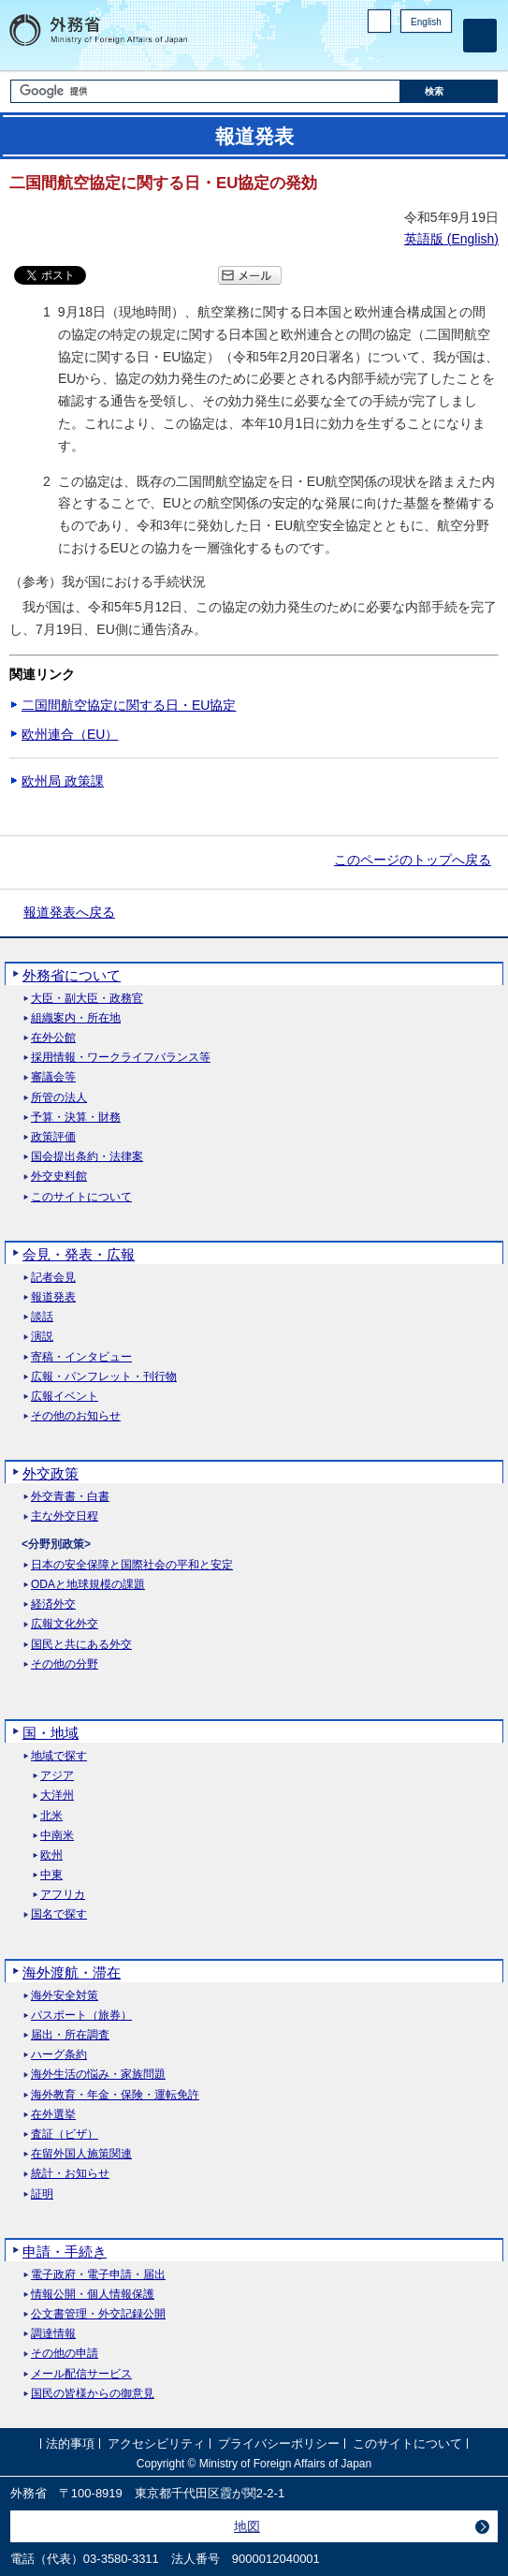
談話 (42, 1317)
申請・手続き (64, 2252)
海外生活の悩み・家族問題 (98, 2074)
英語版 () (451, 238)
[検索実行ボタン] (449, 91)
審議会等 (53, 1077)
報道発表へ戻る (69, 912)
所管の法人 (59, 1098)
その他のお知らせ (76, 1416)
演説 (42, 1337)
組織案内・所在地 (76, 1018)
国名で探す (59, 1914)
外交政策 (50, 1473)
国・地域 (50, 1733)
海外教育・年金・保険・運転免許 (115, 2095)
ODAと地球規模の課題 (88, 1585)
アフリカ (62, 1895)
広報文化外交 (64, 1624)
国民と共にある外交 (81, 1645)
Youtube (441, 52)
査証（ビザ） (64, 2134)
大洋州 (57, 1795)
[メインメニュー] (480, 35)
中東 (51, 1875)
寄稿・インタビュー (81, 1357)
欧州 (51, 1855)
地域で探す (59, 1756)
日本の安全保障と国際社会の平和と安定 (132, 1565)
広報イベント (64, 1397)
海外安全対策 (64, 1996)
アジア (57, 1776)
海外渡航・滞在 (71, 1972)
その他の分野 (64, 1664)
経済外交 (53, 1604)
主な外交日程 (64, 1516)
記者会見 (53, 1278)
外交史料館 (59, 1176)
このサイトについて (81, 1197)
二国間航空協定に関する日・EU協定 (129, 705)
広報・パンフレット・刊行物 (104, 1377)
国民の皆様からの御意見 (92, 2394)
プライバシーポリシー (279, 2443)
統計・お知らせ (70, 2174)
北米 (51, 1816)
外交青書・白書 (70, 1497)
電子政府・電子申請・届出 (98, 2275)
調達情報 (53, 2334)
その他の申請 (64, 2354)
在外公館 (53, 1038)
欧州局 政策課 (63, 780)
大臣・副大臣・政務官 (87, 999)
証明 (42, 2194)
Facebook (393, 52)
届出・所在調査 (70, 2035)
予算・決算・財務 (76, 1117)
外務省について (71, 975)
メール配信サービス (81, 2374)
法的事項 (70, 2443)
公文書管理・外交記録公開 (98, 2314)
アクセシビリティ (156, 2443)
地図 (247, 2526)
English (426, 22)
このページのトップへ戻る (412, 859)
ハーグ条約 (59, 2055)
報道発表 (53, 1297)
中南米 (57, 1836)
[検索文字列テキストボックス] (205, 91)
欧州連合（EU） (70, 734)
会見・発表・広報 (78, 1254)
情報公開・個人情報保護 (92, 2295)
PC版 (379, 21)
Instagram (417, 52)
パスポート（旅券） (81, 2015)
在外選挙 (53, 2115)
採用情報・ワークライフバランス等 (120, 1058)
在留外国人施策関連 (81, 2154)
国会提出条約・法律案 (87, 1157)
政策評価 (53, 1137)
